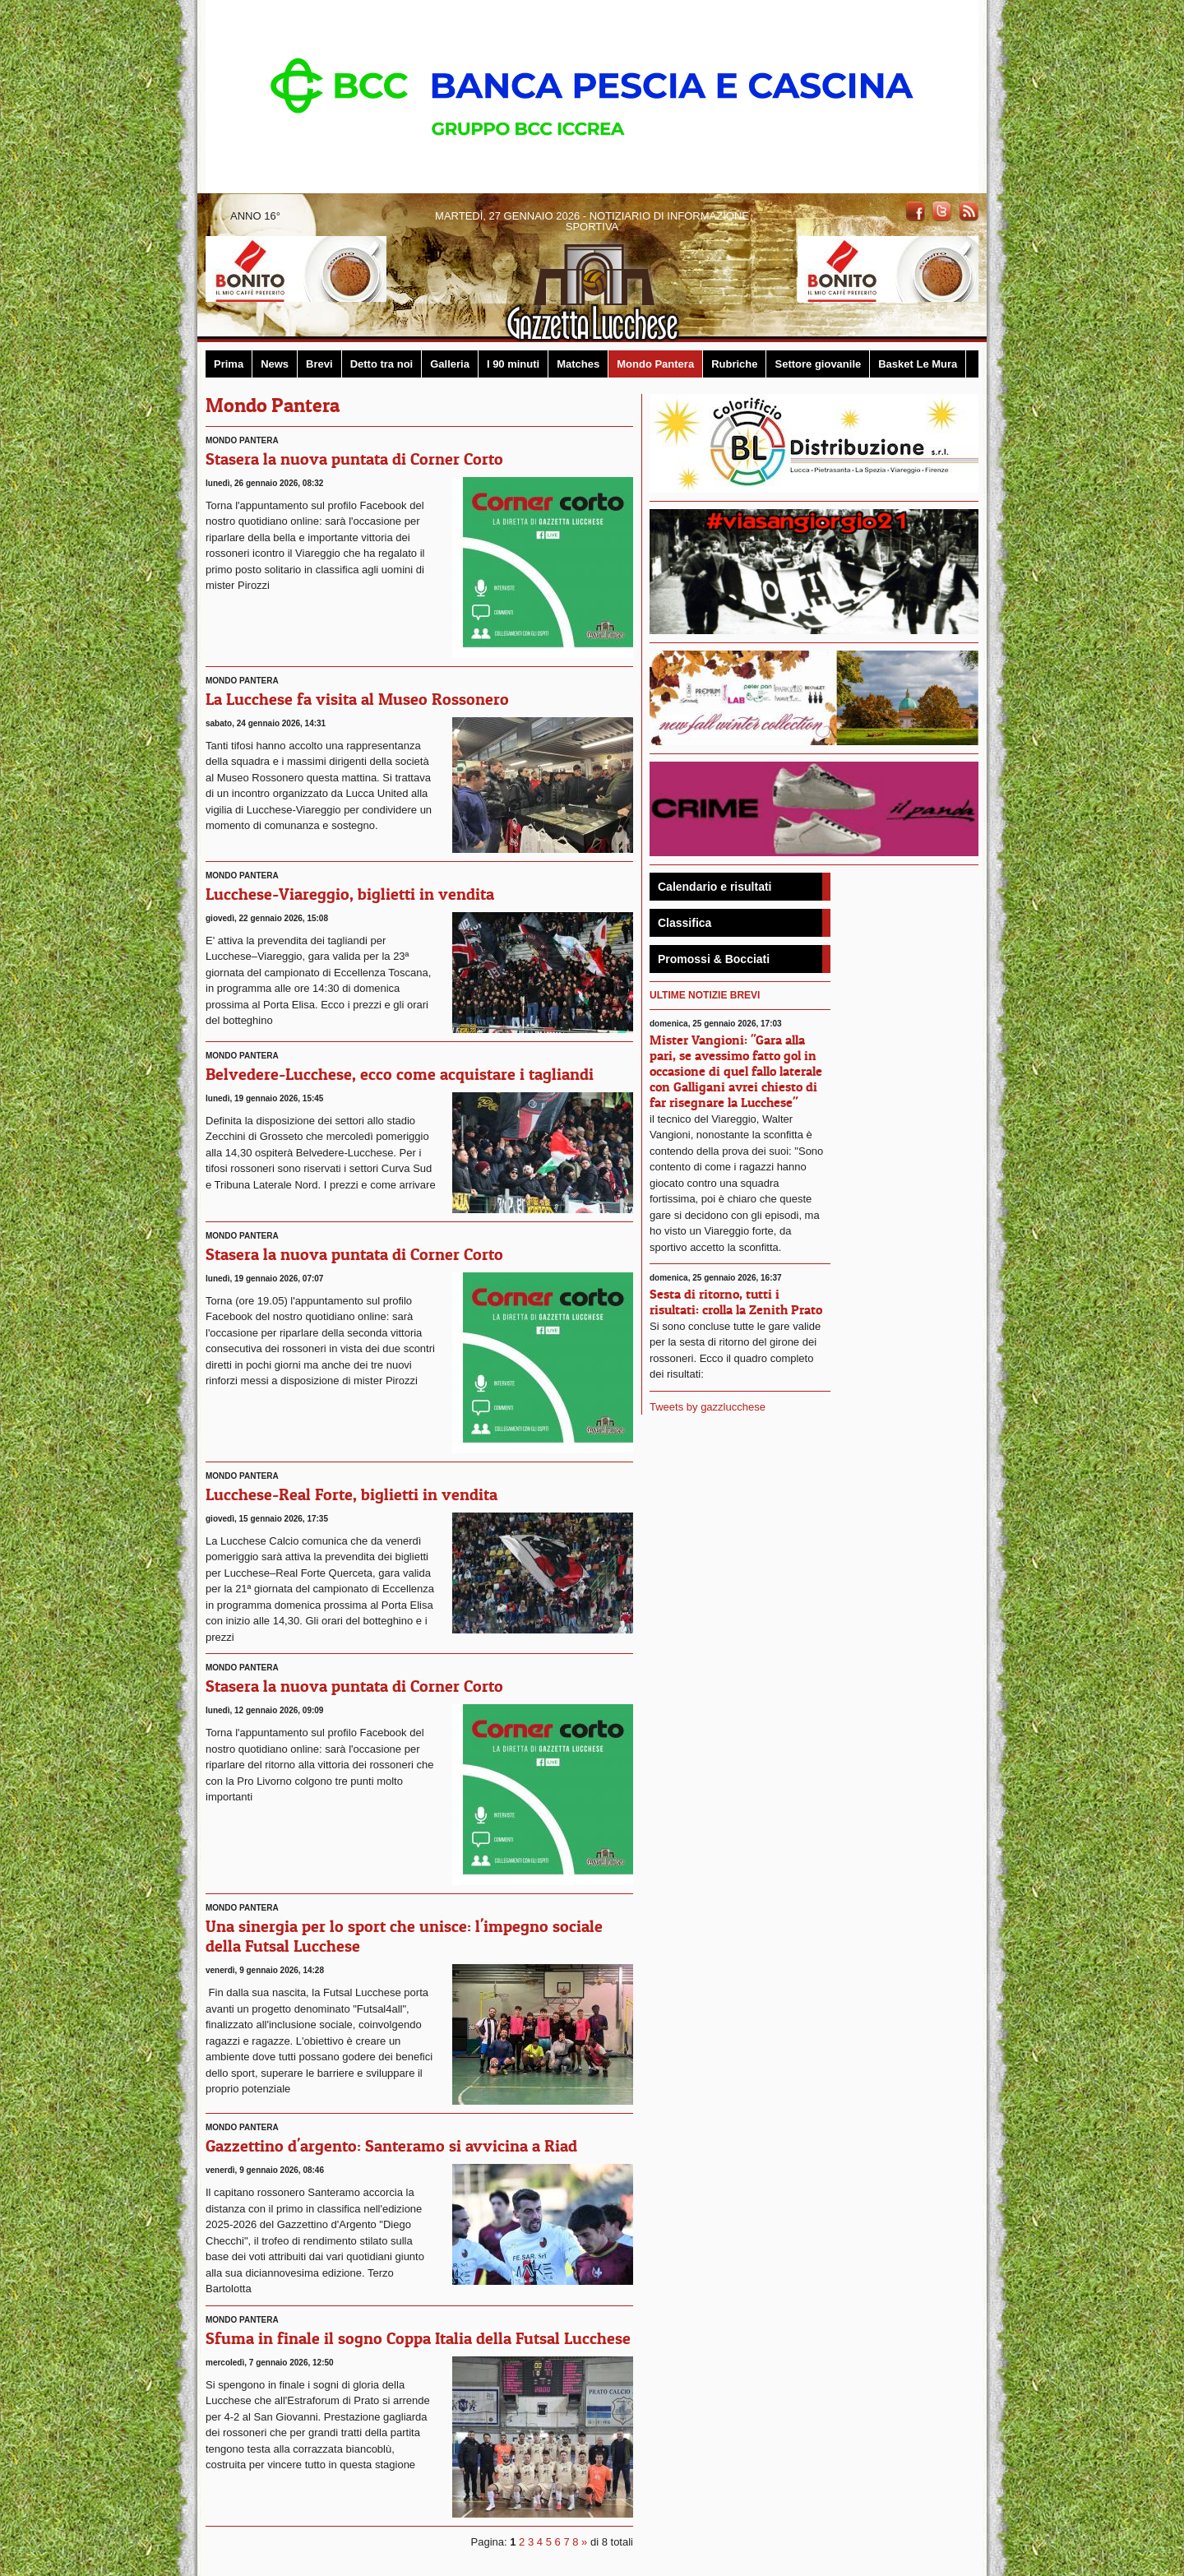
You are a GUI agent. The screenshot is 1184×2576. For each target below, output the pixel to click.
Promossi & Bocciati (714, 959)
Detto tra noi (382, 364)
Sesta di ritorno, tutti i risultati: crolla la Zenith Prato (736, 1302)
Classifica (684, 922)
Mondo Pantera (655, 364)
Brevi (319, 364)
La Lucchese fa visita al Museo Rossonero (357, 699)
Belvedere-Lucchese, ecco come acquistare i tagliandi (400, 1074)
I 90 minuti (513, 364)
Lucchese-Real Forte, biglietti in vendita (351, 1494)
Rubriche (734, 364)
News (275, 364)
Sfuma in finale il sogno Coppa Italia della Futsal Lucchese (418, 2338)
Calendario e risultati (714, 886)
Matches (578, 364)
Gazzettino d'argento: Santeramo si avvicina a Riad (391, 2146)
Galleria (449, 364)
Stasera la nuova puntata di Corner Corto (354, 459)
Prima (228, 364)
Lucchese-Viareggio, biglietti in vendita (350, 894)
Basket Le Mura (917, 364)
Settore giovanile (818, 364)
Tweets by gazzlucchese (707, 1407)
